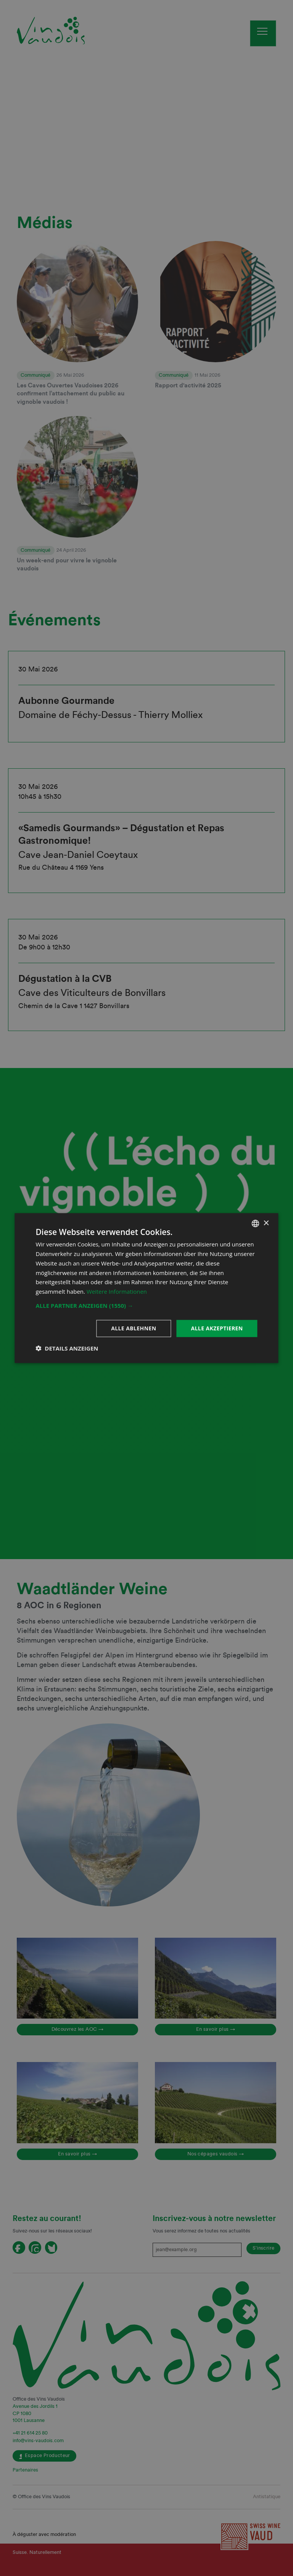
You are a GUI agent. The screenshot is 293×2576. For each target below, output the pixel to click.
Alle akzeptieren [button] (217, 1328)
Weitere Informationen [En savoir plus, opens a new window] (117, 1291)
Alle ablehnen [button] (133, 1328)
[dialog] (146, 1288)
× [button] (266, 1223)
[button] (146, 1305)
